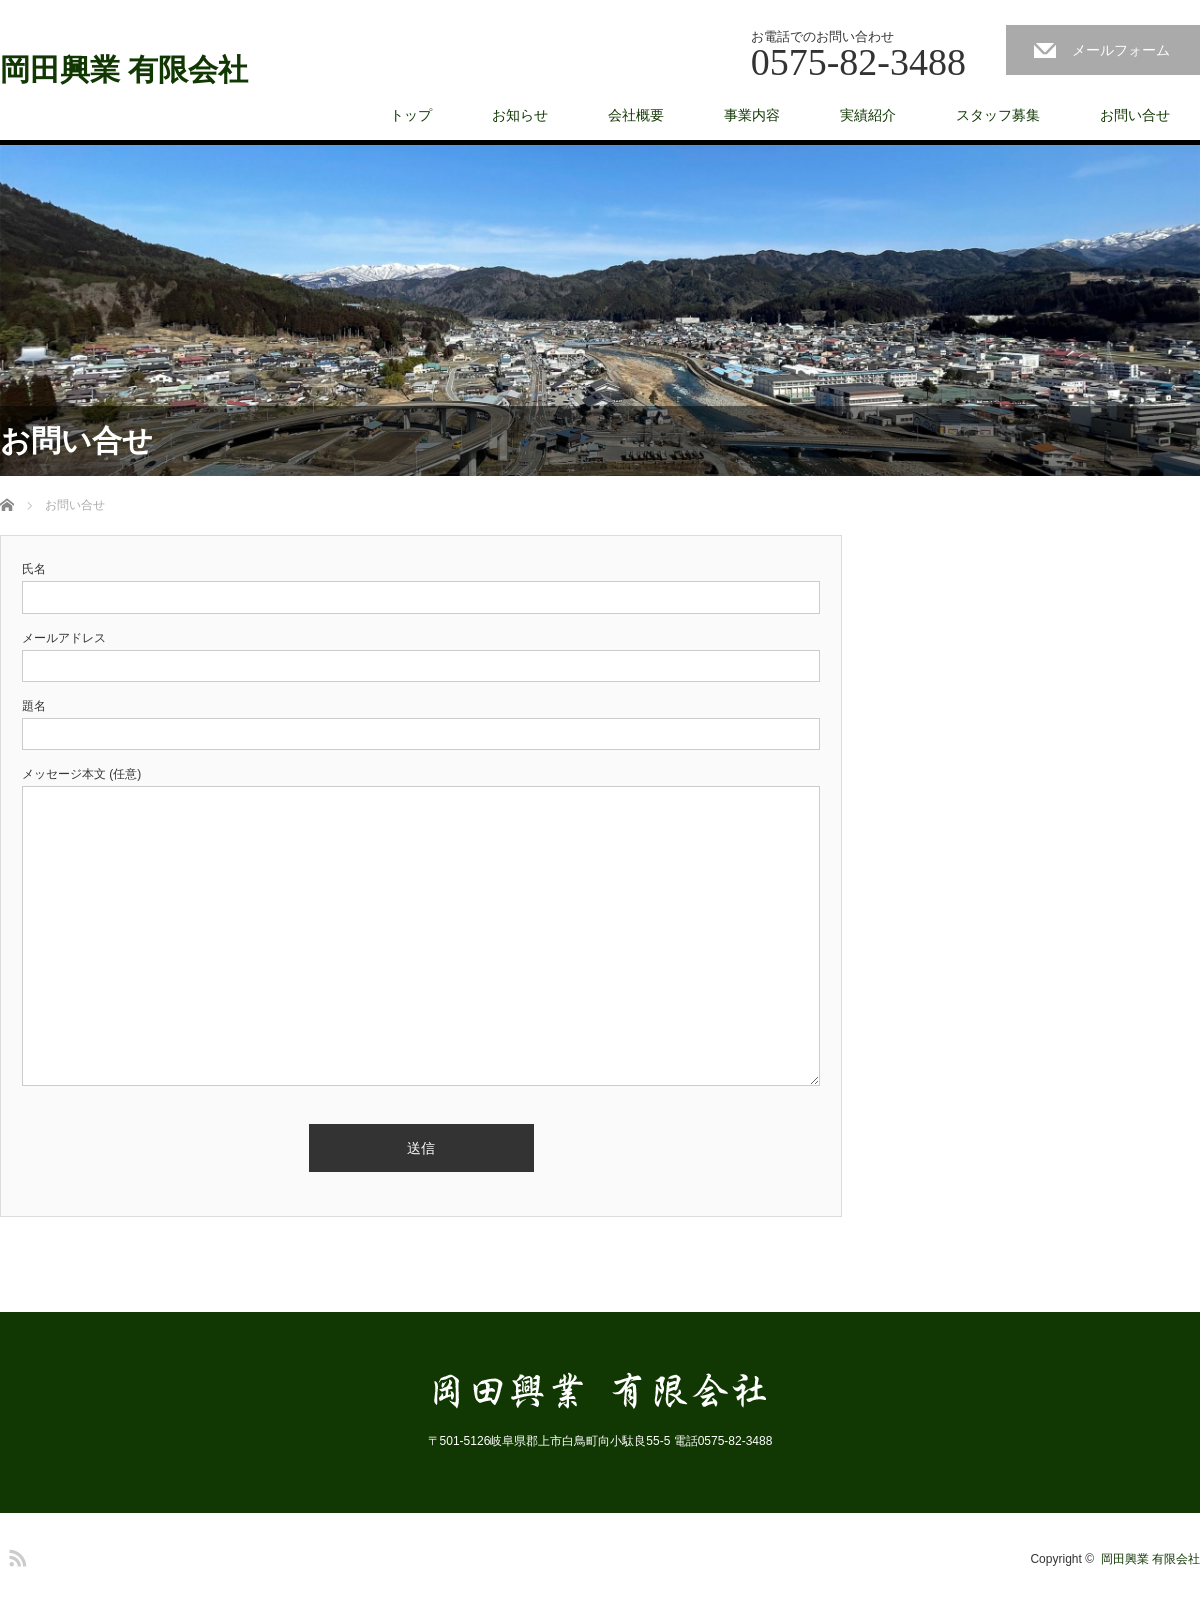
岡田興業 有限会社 (124, 70)
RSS (15, 1555)
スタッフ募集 (998, 115)
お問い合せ (1135, 115)
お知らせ (520, 115)
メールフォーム (1121, 50)
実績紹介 (868, 115)
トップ (411, 115)
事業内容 (752, 115)
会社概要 (636, 115)
